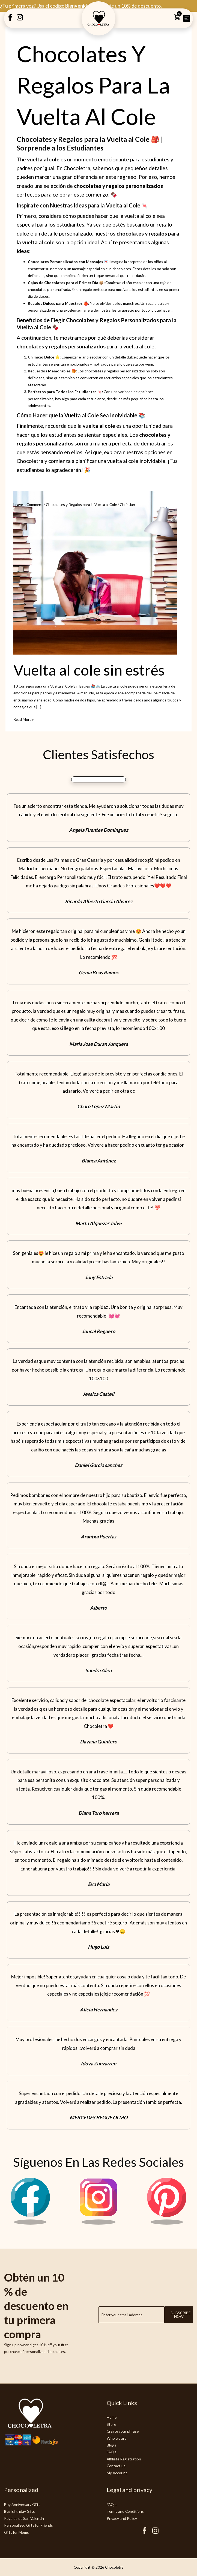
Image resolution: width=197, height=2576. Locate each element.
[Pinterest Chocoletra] (166, 2223)
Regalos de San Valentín (24, 2518)
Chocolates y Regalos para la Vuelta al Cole (81, 504)
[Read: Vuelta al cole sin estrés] (95, 572)
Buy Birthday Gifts (19, 2511)
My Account (117, 2472)
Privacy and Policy (122, 2518)
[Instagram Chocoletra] (98, 2223)
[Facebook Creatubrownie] (10, 19)
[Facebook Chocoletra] (30, 2223)
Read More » (23, 719)
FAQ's (112, 2452)
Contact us (116, 2465)
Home (112, 2417)
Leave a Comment (28, 504)
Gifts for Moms (16, 2532)
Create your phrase (123, 2431)
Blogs (111, 2445)
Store (111, 2424)
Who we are (116, 2438)
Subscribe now (180, 2314)
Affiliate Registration (124, 2459)
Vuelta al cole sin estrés (89, 670)
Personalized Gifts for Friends (28, 2525)
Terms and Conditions (125, 2511)
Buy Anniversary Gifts (22, 2504)
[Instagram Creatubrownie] (19, 19)
